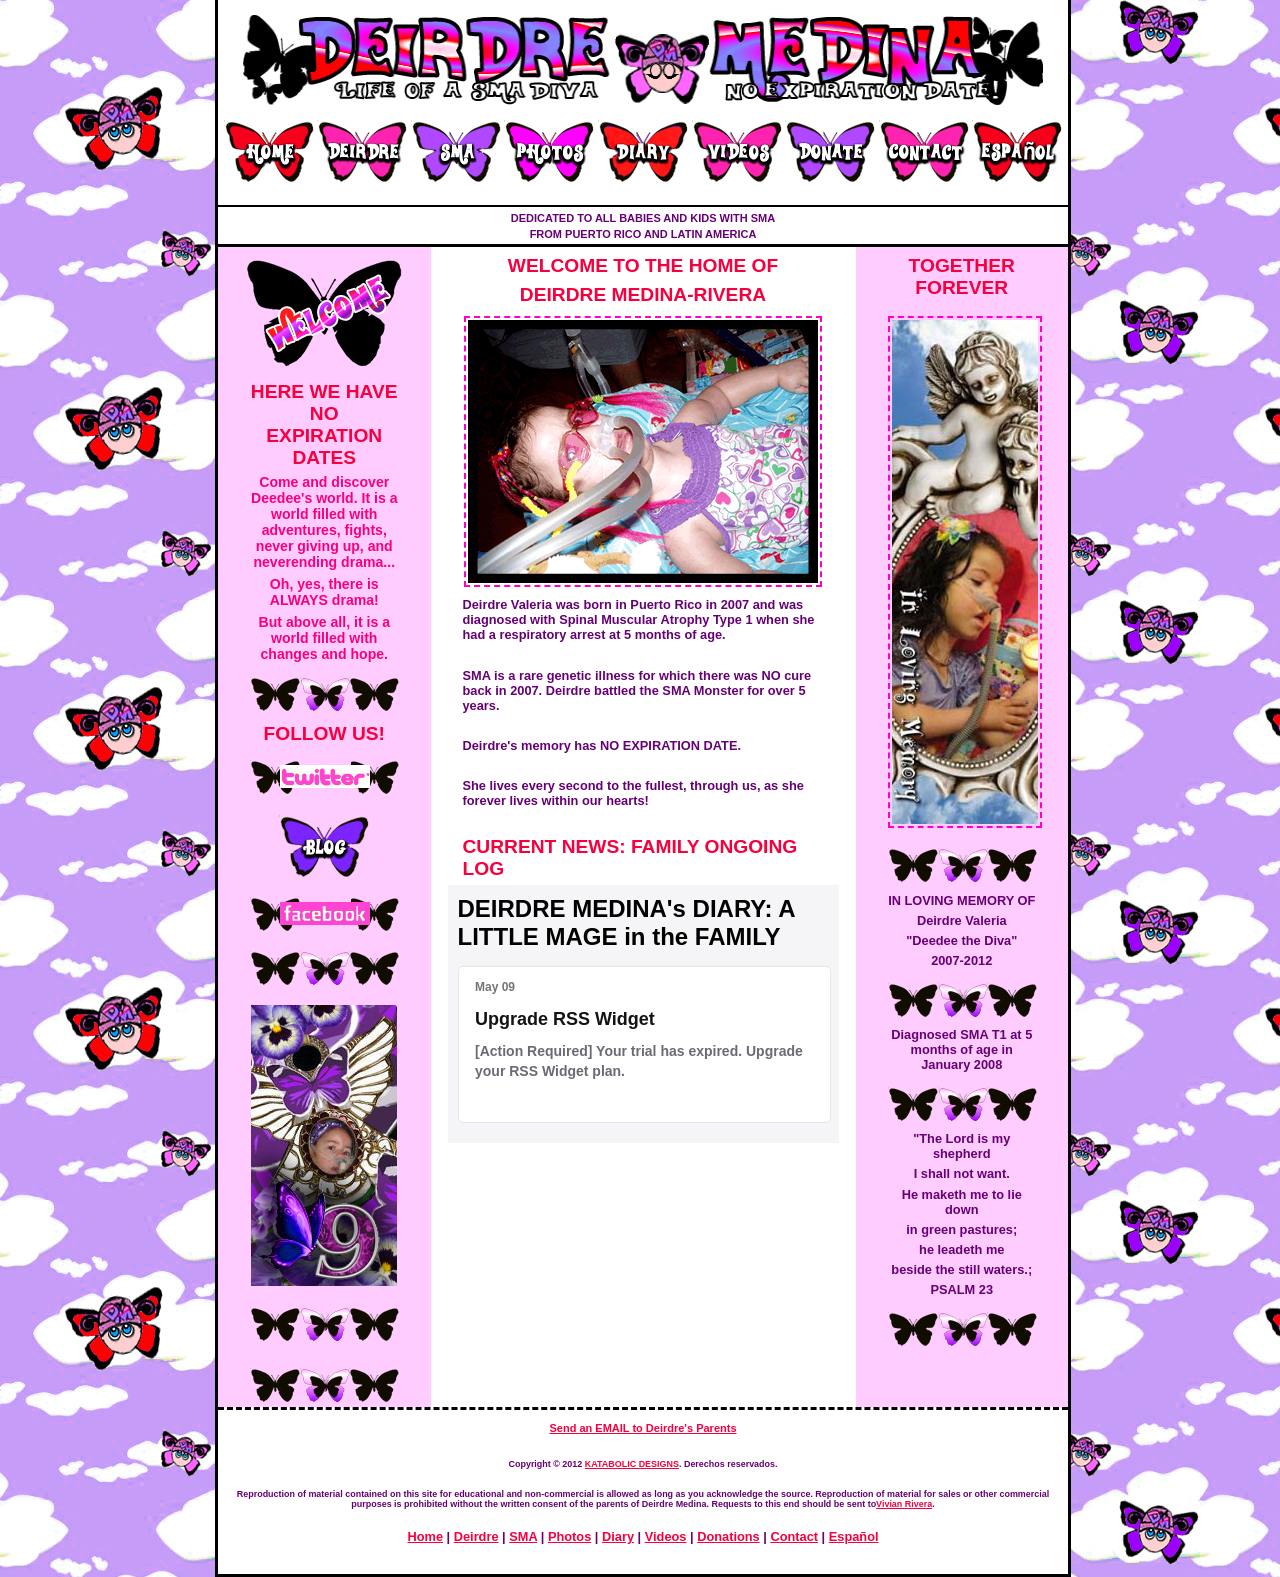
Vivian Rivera (904, 1504)
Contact (794, 1536)
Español (854, 1536)
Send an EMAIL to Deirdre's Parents (642, 1428)
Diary (618, 1536)
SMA (523, 1536)
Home (425, 1536)
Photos (569, 1536)
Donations (728, 1536)
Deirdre (476, 1536)
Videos (666, 1536)
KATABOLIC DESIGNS (632, 1464)
